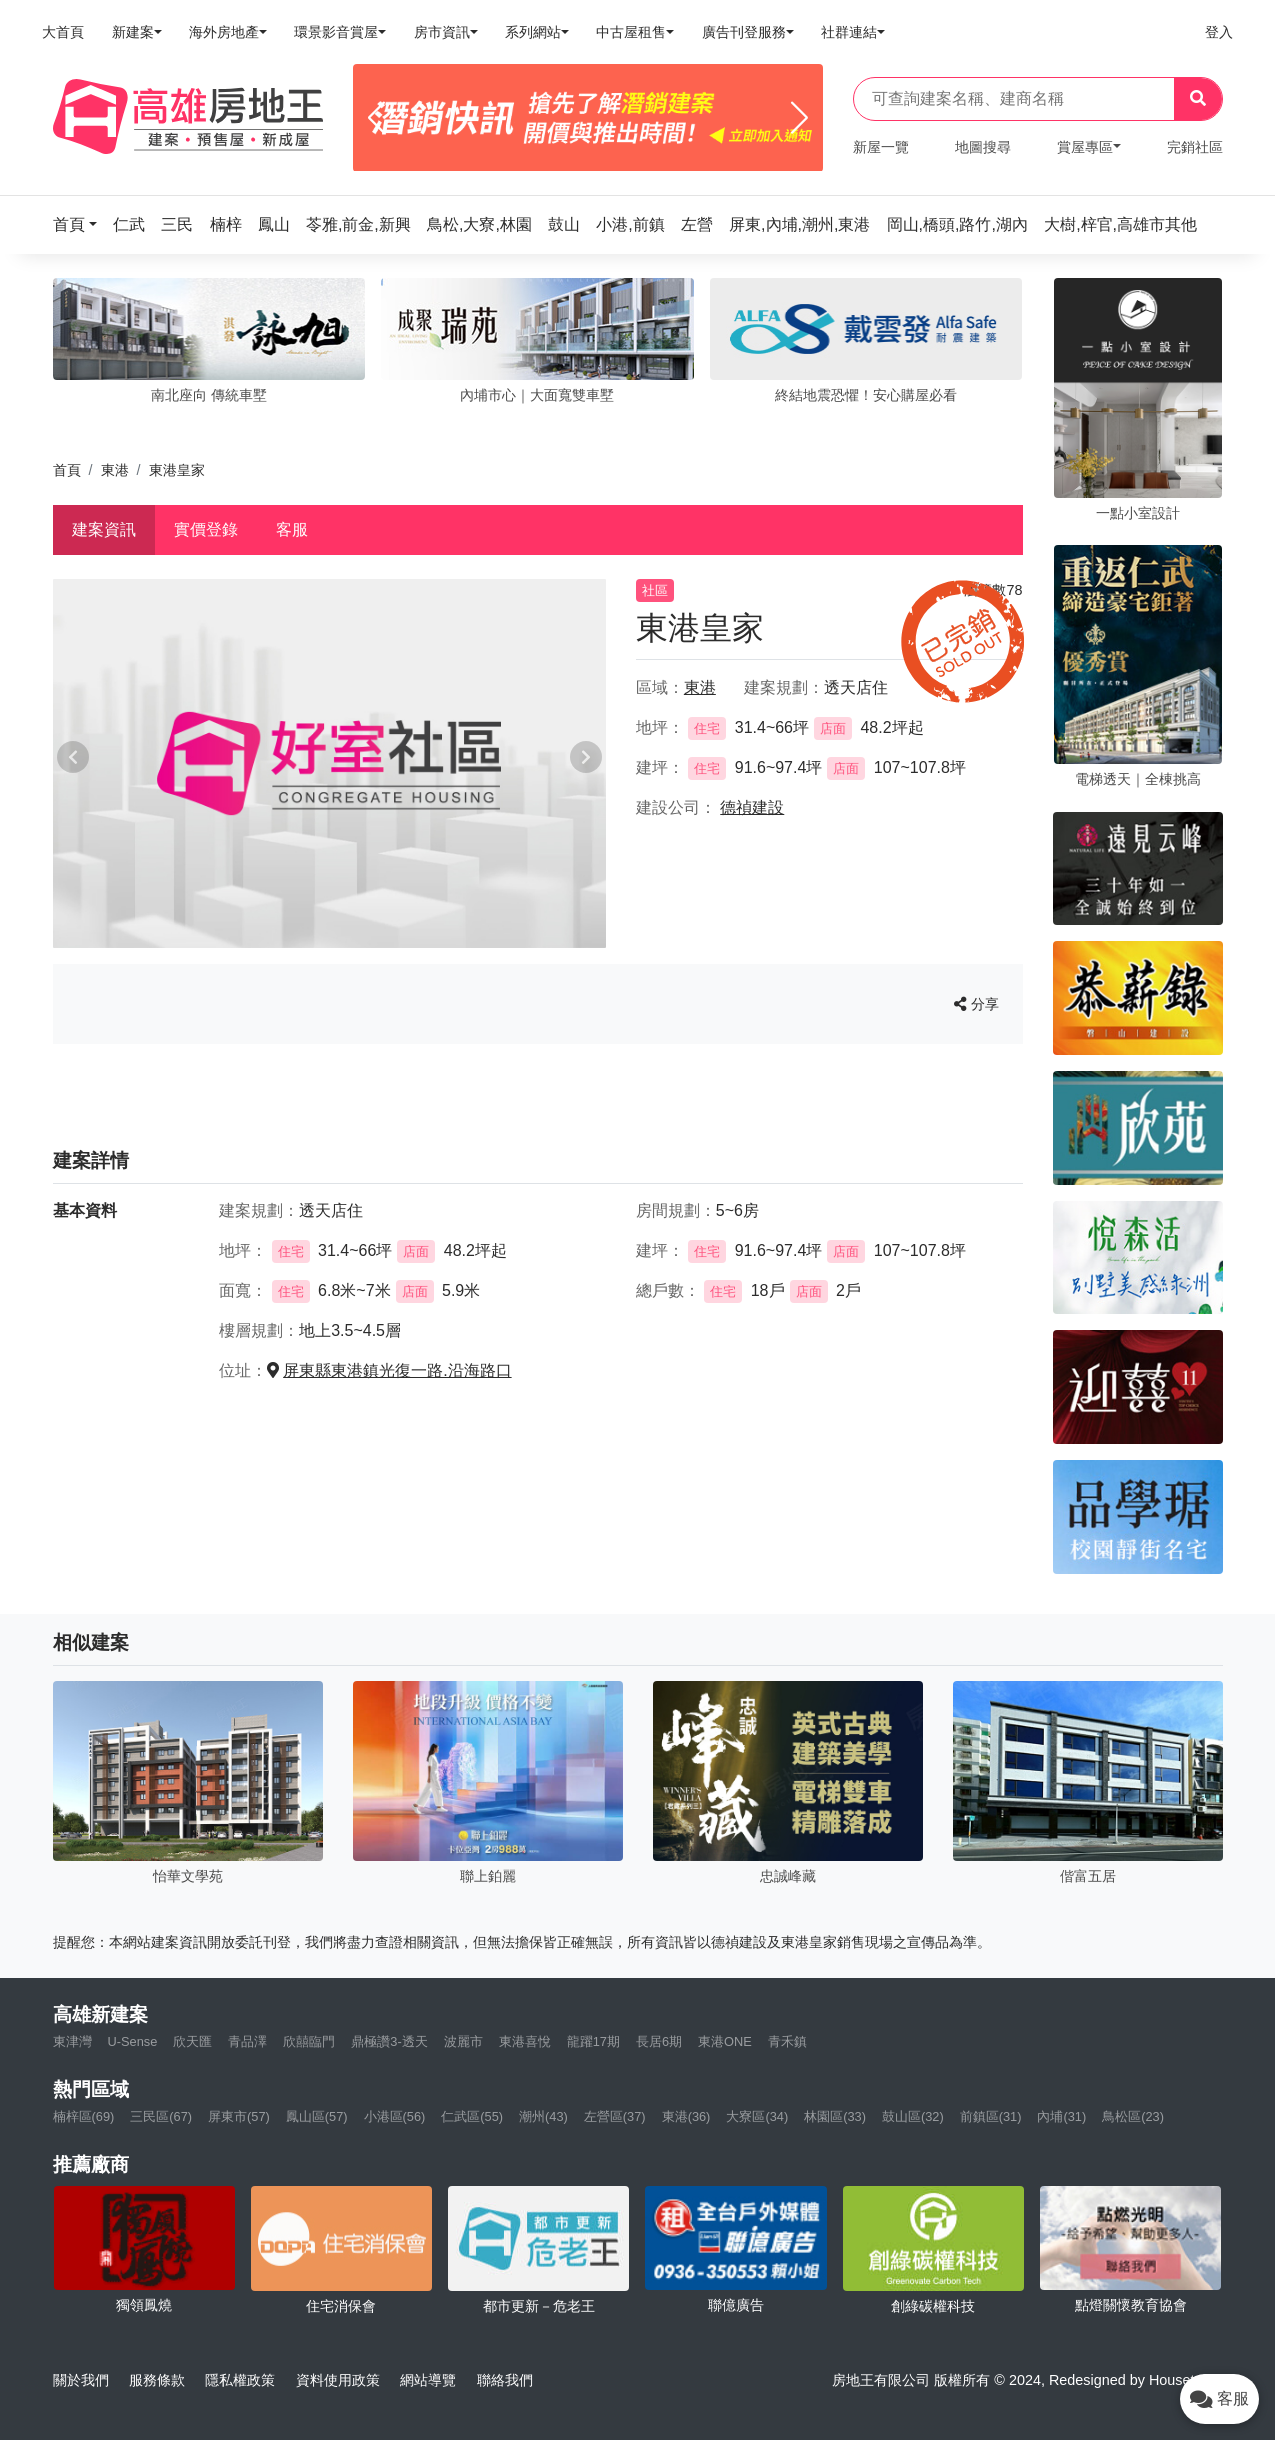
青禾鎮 (787, 2041)
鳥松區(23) (1133, 2116)
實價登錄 (206, 529)
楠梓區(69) (84, 2116)
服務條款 (157, 2380)
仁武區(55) (472, 2116)
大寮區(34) (757, 2116)
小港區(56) (395, 2116)
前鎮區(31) (991, 2116)
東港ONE (725, 2041)
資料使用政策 (338, 2380)
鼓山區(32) (913, 2116)
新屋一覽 (881, 147)
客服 (292, 529)
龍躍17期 (593, 2041)
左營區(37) (615, 2116)
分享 (976, 1004)
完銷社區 (1195, 147)
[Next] (799, 118)
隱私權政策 (240, 2380)
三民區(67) (161, 2116)
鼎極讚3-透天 (389, 2041)
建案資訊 (104, 529)
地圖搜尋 (983, 147)
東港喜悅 (525, 2041)
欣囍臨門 (309, 2041)
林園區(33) (835, 2116)
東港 (115, 470)
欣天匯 (192, 2041)
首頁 (67, 470)
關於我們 (81, 2380)
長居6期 (659, 2041)
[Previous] (376, 118)
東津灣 (72, 2041)
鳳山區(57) (317, 2116)
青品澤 (247, 2041)
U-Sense (133, 2041)
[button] (81, 224)
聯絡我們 (505, 2380)
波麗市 (463, 2041)
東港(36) (686, 2116)
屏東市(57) (239, 2116)
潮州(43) (543, 2116)
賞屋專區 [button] (1085, 147)
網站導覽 (428, 2380)
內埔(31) (1061, 2116)
